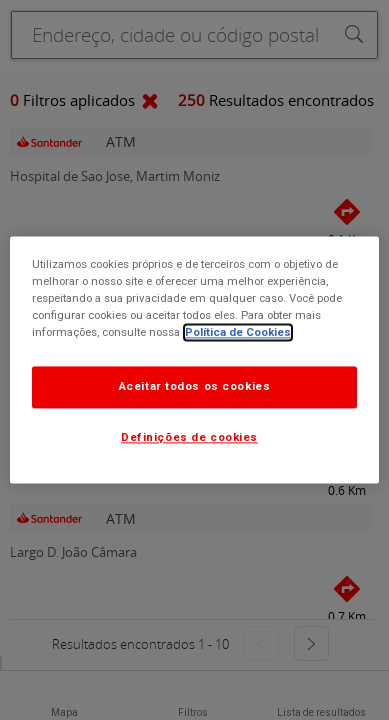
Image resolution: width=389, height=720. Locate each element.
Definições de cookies (189, 438)
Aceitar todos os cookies (195, 387)
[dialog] (195, 359)
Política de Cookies (238, 333)
